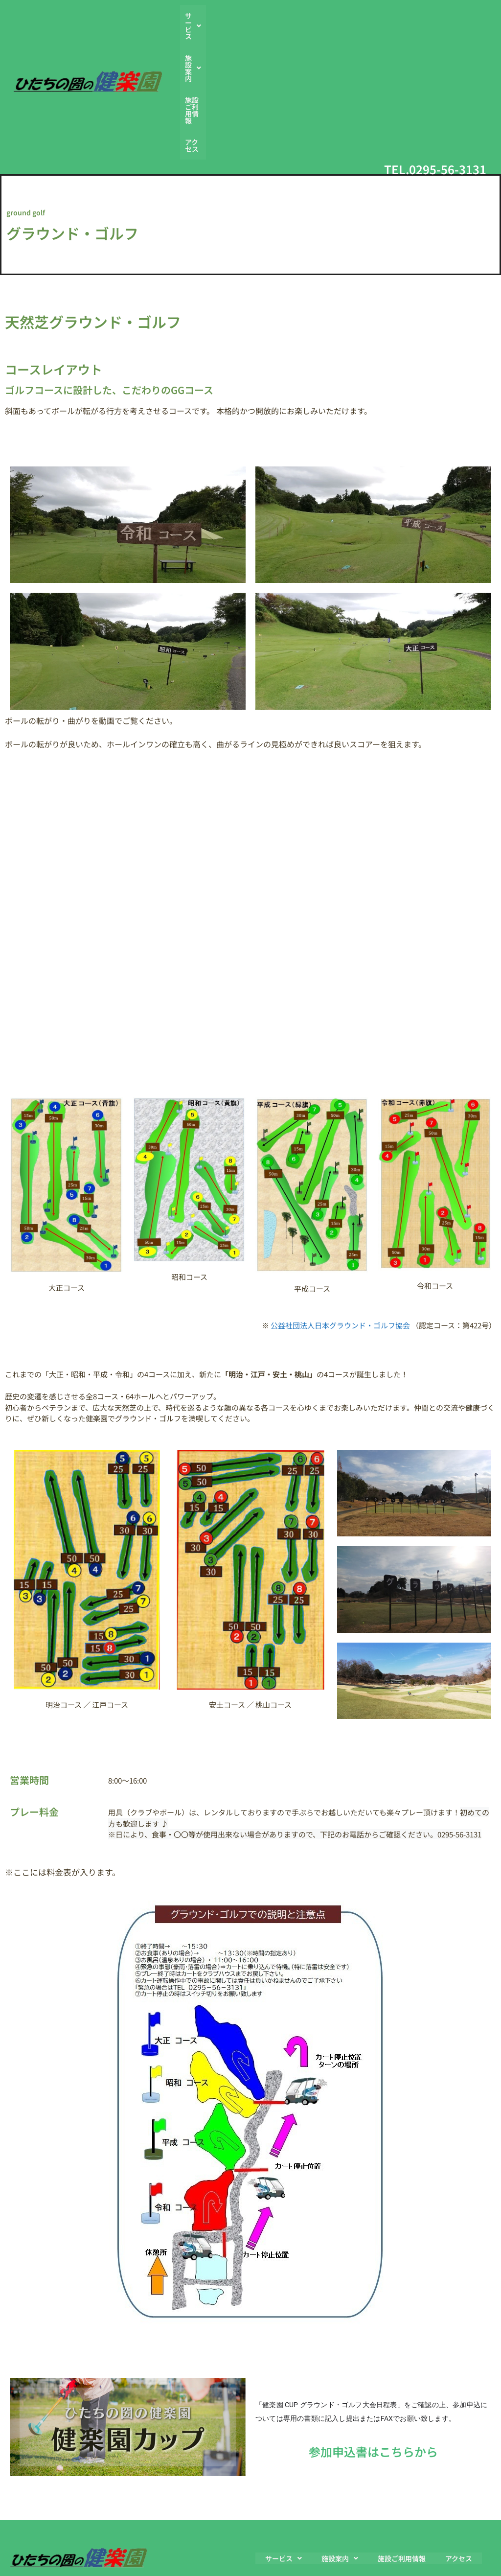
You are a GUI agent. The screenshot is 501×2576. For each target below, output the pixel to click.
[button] (268, 26)
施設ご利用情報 (366, 26)
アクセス (413, 26)
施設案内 (314, 26)
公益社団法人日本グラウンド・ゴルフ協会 (340, 1224)
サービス (268, 26)
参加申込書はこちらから (373, 2350)
